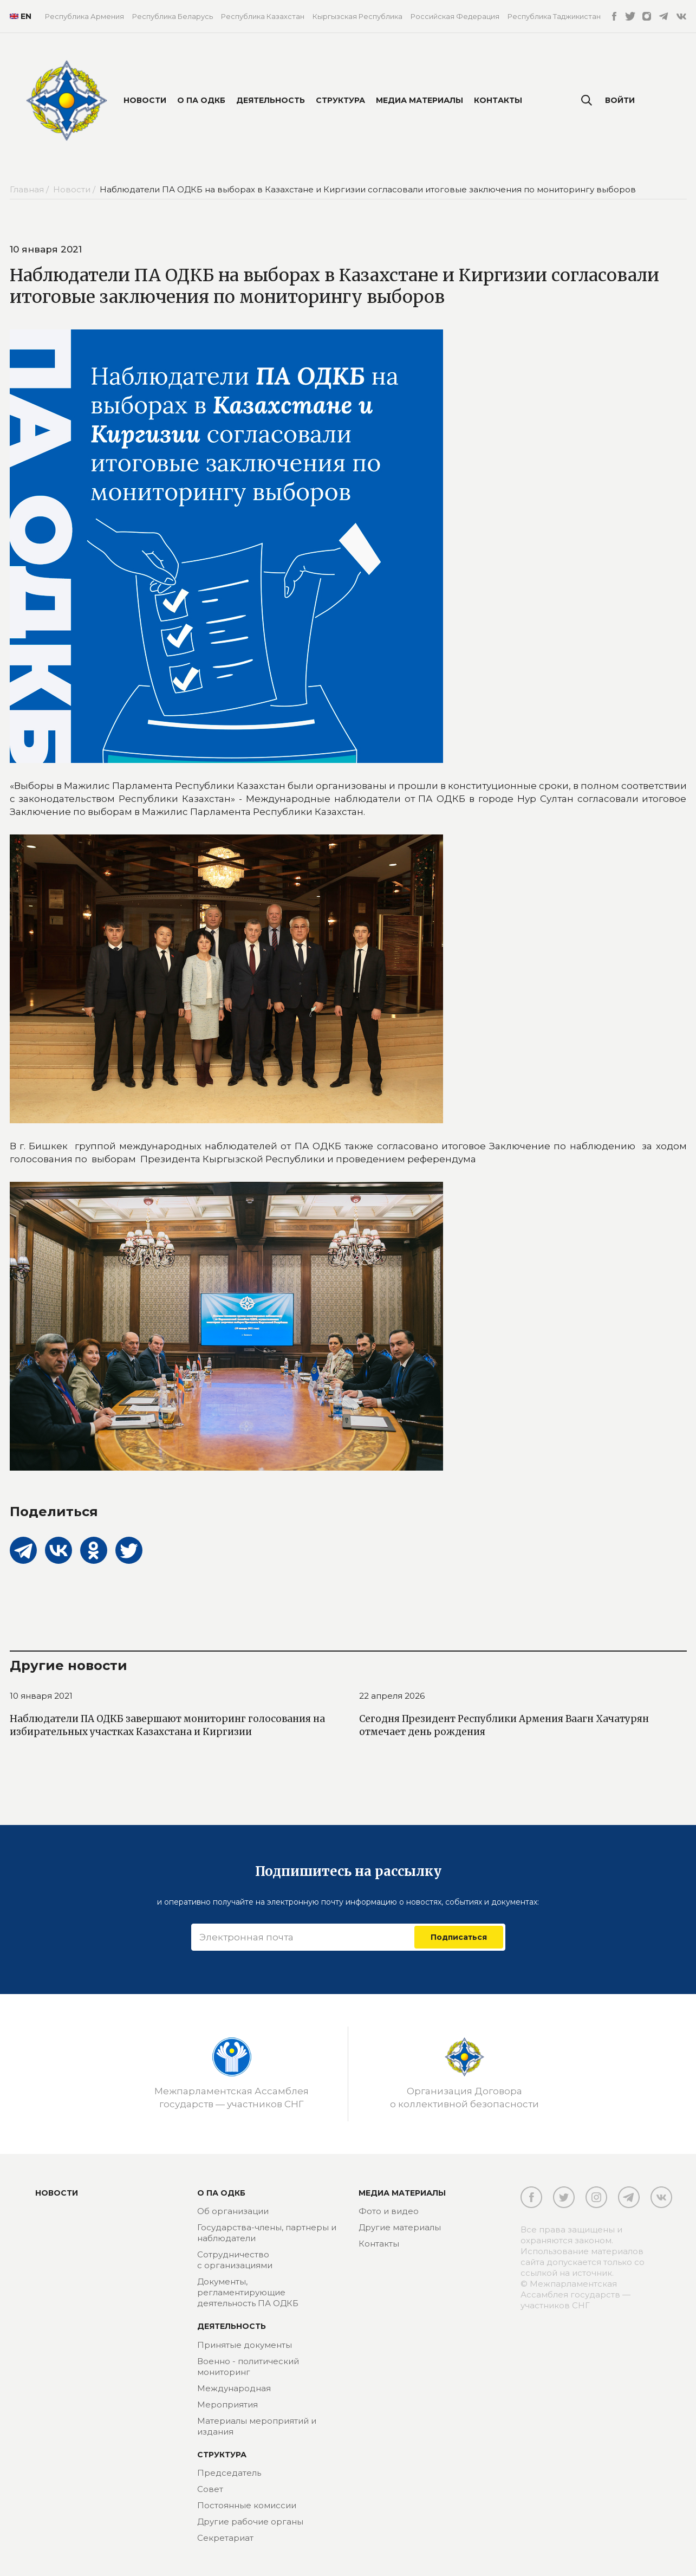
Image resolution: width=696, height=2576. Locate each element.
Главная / (30, 189)
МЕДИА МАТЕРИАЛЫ (402, 2193)
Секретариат (225, 2538)
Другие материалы (400, 2227)
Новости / (75, 189)
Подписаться (459, 1937)
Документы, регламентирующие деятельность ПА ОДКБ (247, 2292)
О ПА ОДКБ (201, 100)
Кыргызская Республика (357, 16)
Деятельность (270, 100)
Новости (144, 100)
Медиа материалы (419, 100)
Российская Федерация (455, 16)
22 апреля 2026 (392, 1696)
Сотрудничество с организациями (234, 2259)
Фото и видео (389, 2211)
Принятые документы (244, 2345)
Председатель (229, 2473)
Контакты (498, 100)
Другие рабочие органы (250, 2521)
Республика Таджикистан (554, 16)
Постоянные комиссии (246, 2505)
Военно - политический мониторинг (248, 2366)
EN (19, 16)
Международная (234, 2388)
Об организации (233, 2211)
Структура (340, 100)
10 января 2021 (41, 1696)
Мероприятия (227, 2404)
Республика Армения (84, 16)
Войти (620, 100)
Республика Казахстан (262, 16)
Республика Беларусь (172, 16)
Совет (210, 2489)
